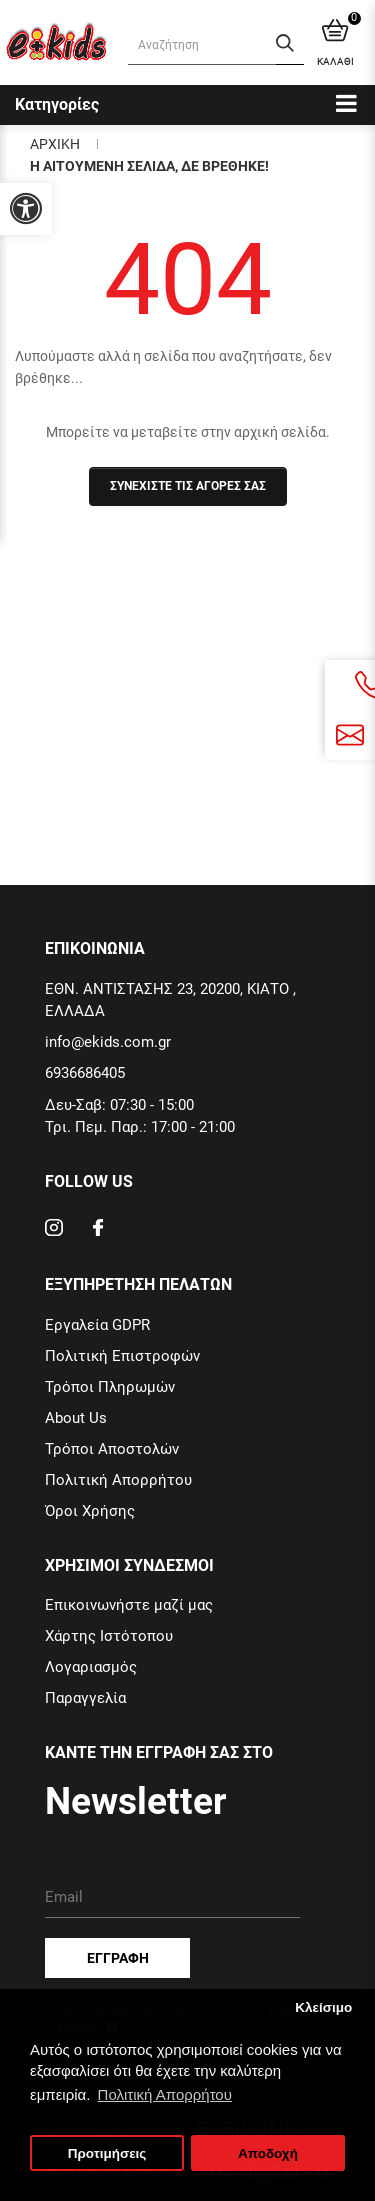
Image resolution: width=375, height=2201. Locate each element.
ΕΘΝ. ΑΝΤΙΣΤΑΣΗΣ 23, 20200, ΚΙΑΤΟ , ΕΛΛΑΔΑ (170, 1000)
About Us (76, 1418)
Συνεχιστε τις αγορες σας (188, 486)
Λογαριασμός (91, 1667)
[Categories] (346, 102)
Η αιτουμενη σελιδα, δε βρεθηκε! (149, 166)
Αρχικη (55, 144)
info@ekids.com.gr (108, 1042)
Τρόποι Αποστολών (112, 1449)
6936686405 (85, 1073)
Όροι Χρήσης (90, 1511)
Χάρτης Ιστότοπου (109, 1636)
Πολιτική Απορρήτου (118, 1480)
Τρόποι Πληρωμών (110, 1387)
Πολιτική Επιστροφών (122, 1356)
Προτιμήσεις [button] (107, 2153)
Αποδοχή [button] (268, 2153)
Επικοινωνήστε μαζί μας (129, 1605)
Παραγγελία (85, 1698)
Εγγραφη (118, 1958)
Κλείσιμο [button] (323, 2007)
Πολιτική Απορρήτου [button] (165, 2094)
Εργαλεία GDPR (97, 1325)
